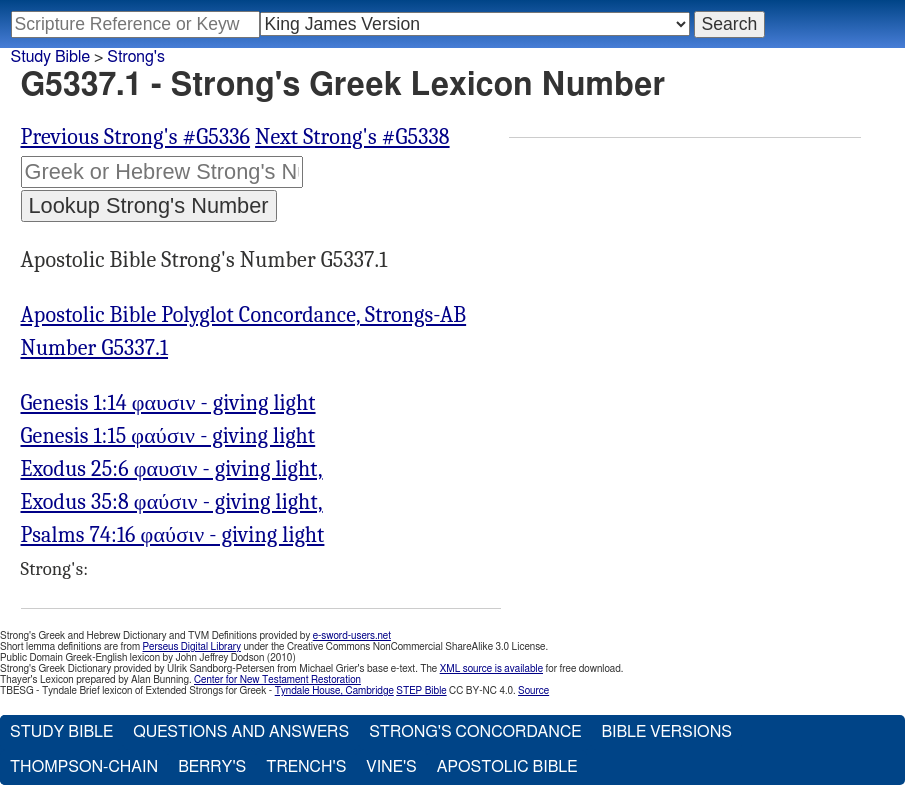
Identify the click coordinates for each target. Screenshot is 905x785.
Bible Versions (666, 732)
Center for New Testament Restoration (277, 680)
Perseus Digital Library (192, 647)
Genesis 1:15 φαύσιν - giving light (168, 436)
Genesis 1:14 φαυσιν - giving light (168, 403)
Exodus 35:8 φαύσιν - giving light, (172, 502)
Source (533, 691)
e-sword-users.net (352, 636)
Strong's (136, 57)
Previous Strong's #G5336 (136, 137)
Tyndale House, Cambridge (334, 691)
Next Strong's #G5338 (352, 137)
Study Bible (50, 57)
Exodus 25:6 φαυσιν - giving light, (172, 469)
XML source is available (491, 669)
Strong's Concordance (475, 732)
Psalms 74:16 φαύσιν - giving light (173, 535)
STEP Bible (421, 691)
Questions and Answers (241, 732)
